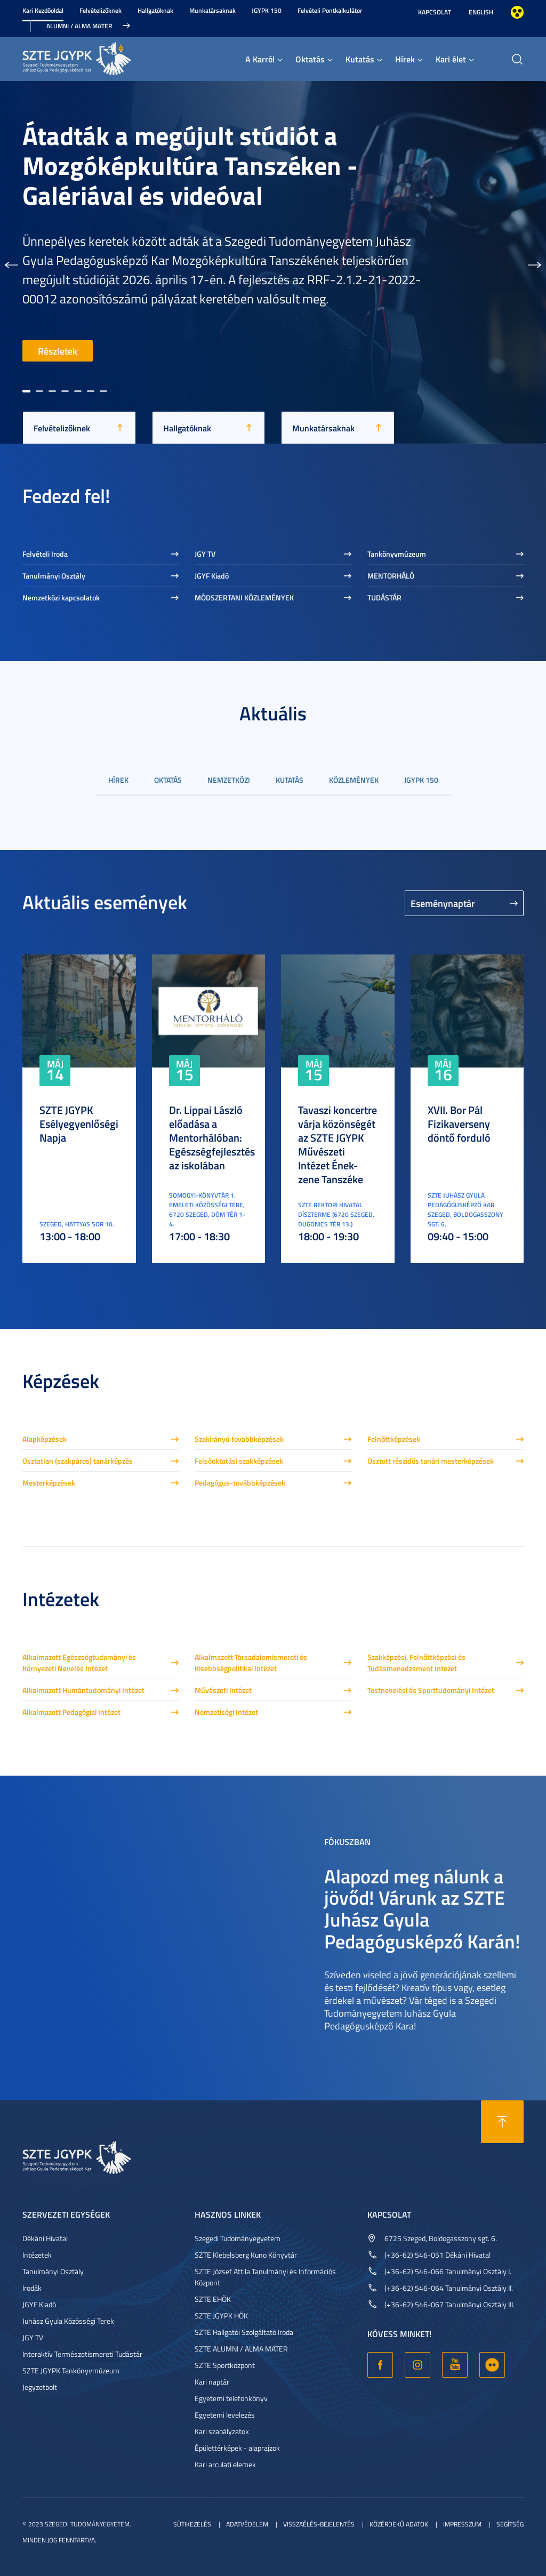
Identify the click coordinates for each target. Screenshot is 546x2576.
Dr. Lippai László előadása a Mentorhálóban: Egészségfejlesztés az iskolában (212, 1137)
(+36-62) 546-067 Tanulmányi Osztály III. (449, 2304)
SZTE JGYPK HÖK (221, 2315)
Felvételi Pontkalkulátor (330, 10)
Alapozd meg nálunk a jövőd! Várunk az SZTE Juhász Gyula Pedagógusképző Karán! (422, 1908)
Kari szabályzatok (222, 2431)
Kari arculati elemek (225, 2464)
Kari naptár (212, 2382)
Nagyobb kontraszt (517, 12)
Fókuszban (347, 1841)
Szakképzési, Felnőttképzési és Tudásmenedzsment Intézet (416, 1662)
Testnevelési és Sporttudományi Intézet (430, 1690)
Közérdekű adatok (399, 2524)
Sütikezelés (192, 2524)
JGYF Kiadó (212, 576)
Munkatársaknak (212, 10)
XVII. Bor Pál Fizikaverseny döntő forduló (459, 1123)
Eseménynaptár (443, 903)
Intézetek (37, 2255)
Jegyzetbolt (39, 2387)
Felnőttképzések (393, 1439)
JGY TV (205, 554)
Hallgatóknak (155, 10)
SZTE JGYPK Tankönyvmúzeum (70, 2370)
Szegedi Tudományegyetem (237, 2238)
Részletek (57, 351)
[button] (11, 262)
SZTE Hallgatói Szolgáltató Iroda (244, 2332)
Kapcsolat (434, 12)
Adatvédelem (247, 2524)
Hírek (405, 59)
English (481, 12)
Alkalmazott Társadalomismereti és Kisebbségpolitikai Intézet (251, 1662)
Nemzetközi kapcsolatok (61, 597)
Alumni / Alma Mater (79, 25)
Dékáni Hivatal (45, 2238)
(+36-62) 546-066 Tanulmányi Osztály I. (447, 2271)
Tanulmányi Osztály (53, 576)
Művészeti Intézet (223, 1690)
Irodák (32, 2288)
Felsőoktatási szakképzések (239, 1461)
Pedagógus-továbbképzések (240, 1483)
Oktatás (310, 59)
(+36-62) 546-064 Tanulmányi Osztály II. (448, 2288)
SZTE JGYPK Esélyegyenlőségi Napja (78, 1123)
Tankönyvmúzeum (396, 554)
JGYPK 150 (267, 10)
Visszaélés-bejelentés (319, 2524)
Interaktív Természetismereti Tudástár (82, 2354)
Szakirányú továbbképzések (239, 1439)
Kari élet (451, 59)
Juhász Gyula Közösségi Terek (68, 2321)
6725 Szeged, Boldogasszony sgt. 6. (440, 2238)
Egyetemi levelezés (225, 2415)
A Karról (260, 59)
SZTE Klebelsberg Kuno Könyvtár (246, 2255)
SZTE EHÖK (213, 2299)
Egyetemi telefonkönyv (231, 2398)
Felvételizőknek (100, 10)
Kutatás (360, 59)
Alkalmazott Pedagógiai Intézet (71, 1712)
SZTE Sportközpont (225, 2365)
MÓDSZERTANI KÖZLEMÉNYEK (244, 597)
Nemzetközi (228, 780)
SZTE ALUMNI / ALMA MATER (241, 2349)
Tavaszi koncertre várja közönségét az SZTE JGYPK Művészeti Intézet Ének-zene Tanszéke (337, 1144)
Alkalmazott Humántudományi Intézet (83, 1690)
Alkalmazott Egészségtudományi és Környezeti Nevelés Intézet (79, 1662)
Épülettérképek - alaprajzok (237, 2448)
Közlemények (354, 780)
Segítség (510, 2524)
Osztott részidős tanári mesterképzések (430, 1461)
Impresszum (462, 2524)
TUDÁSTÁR (384, 597)
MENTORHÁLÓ (390, 576)
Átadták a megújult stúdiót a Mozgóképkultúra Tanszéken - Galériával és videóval (190, 165)
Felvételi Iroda (45, 554)
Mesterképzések (48, 1483)
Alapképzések (44, 1439)
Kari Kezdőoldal (42, 10)
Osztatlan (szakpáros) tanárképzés (77, 1461)
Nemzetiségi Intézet (226, 1712)
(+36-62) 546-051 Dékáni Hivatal (437, 2255)
